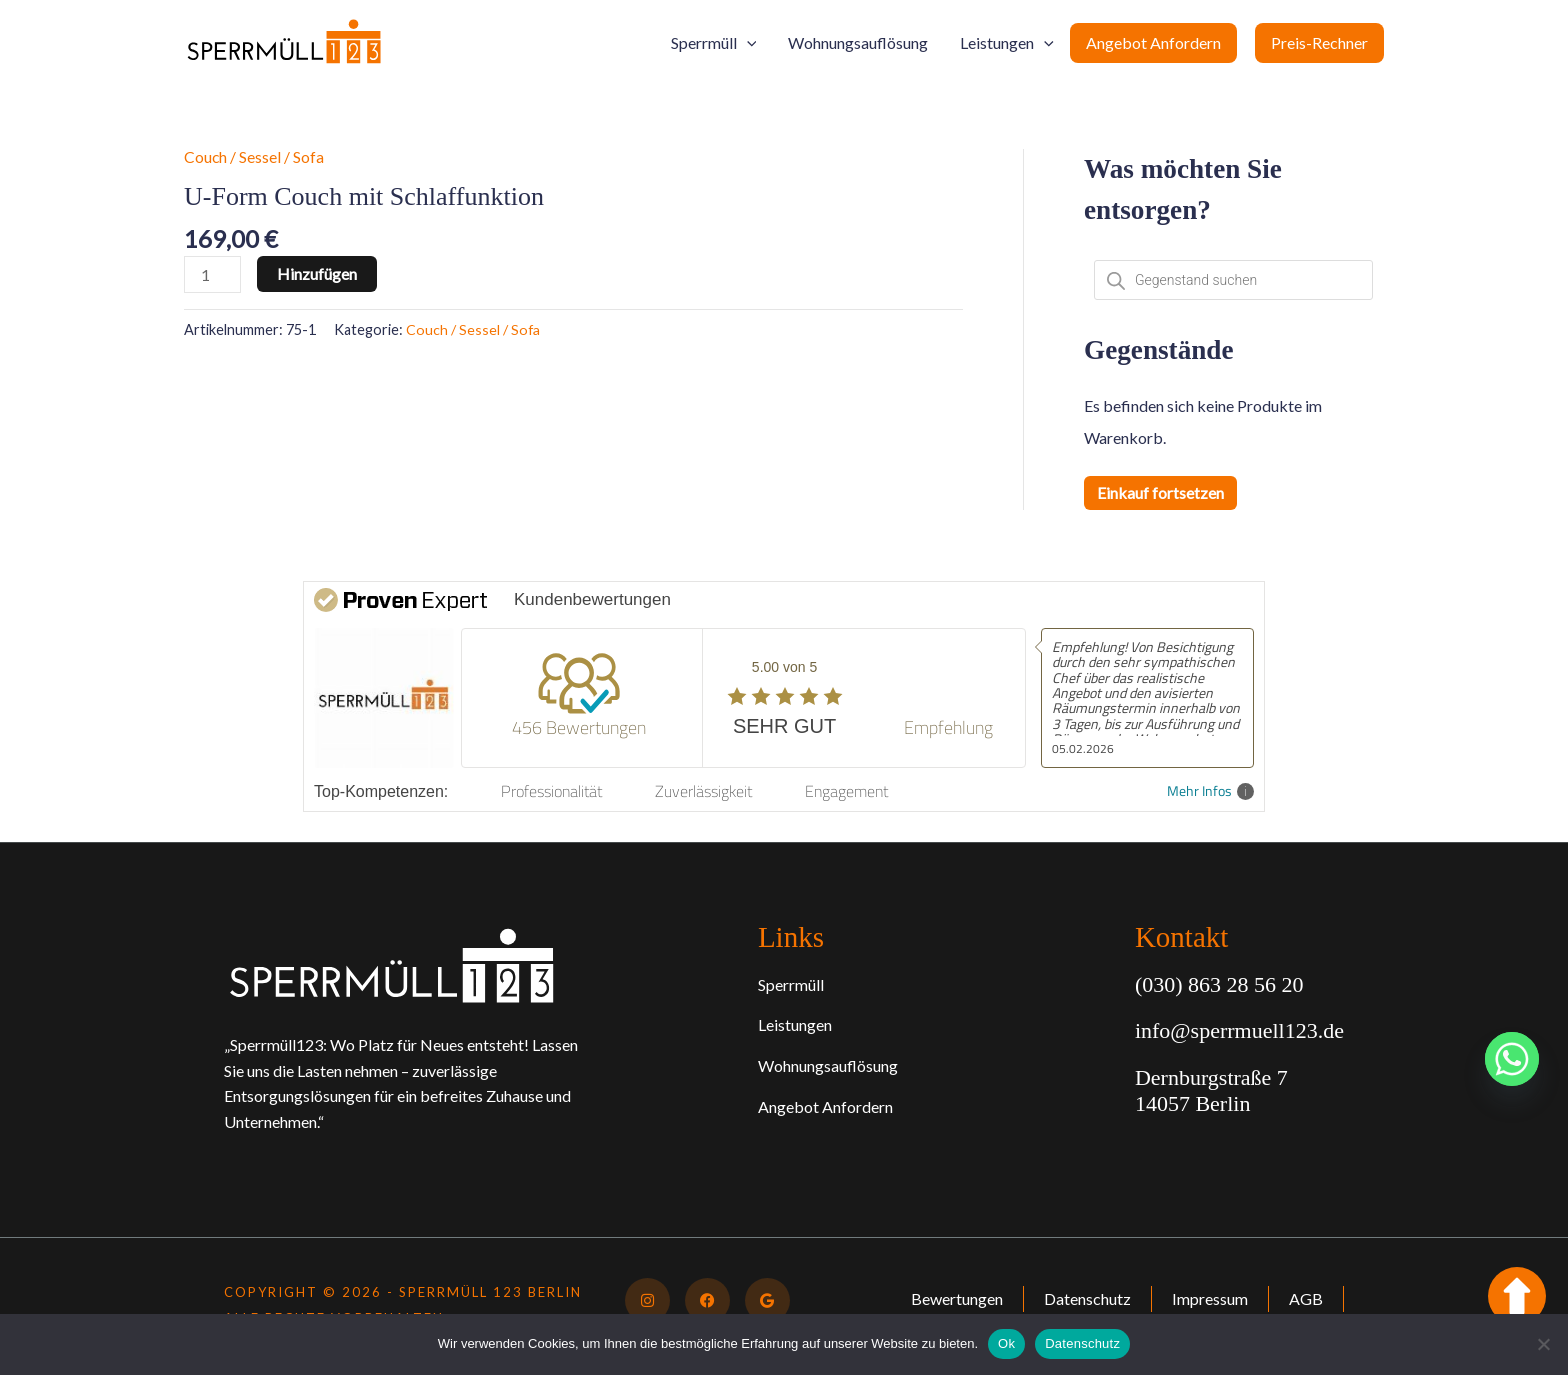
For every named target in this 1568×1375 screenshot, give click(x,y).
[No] (1543, 1344)
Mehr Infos (1210, 791)
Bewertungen (953, 1298)
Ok (1006, 1343)
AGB (1305, 1298)
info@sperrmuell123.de (1239, 1030)
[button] (747, 43)
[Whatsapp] (1512, 1059)
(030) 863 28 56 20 (1219, 984)
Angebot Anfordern (1153, 42)
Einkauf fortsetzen (1160, 492)
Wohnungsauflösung (858, 42)
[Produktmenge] (213, 274)
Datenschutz (1084, 1298)
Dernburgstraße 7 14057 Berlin (1211, 1090)
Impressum (1208, 1298)
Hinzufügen (318, 273)
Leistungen (1007, 43)
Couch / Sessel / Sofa (254, 156)
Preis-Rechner (1319, 42)
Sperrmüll (714, 43)
